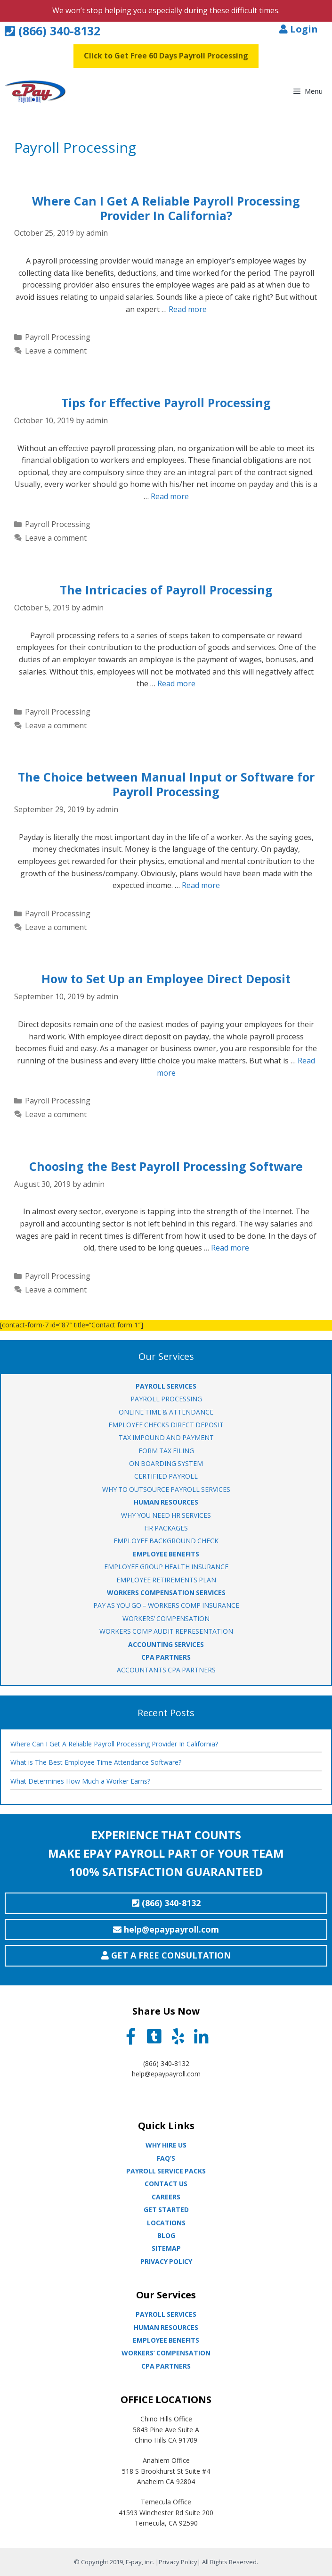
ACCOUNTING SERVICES (166, 1644)
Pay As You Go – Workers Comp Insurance (166, 1605)
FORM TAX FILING (166, 1450)
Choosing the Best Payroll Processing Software (166, 1166)
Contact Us (166, 2183)
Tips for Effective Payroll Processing (166, 403)
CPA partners (166, 2366)
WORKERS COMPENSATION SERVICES (166, 1592)
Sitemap (166, 2248)
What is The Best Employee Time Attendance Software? (95, 1762)
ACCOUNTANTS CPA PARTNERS (166, 1669)
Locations (166, 2222)
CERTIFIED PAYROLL (166, 1476)
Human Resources (166, 2327)
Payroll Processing (57, 337)
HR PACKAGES (166, 1527)
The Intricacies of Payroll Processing (166, 590)
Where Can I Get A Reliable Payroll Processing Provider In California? (166, 208)
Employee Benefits (166, 2340)
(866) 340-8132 (52, 31)
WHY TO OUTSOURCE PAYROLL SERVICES (166, 1489)
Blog (166, 2235)
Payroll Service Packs (166, 2170)
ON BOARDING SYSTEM (166, 1463)
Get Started (166, 2209)
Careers (166, 2196)
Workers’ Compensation (166, 2352)
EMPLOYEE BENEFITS (166, 1553)
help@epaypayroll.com (166, 2073)
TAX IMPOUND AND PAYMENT (166, 1437)
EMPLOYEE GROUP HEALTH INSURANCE (166, 1566)
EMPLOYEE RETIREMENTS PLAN (166, 1579)
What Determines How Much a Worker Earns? (80, 1781)
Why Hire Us (166, 2144)
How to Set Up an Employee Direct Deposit (166, 979)
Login (298, 29)
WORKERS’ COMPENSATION (166, 1618)
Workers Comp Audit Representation (166, 1631)
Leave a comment (56, 351)
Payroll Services (166, 2314)
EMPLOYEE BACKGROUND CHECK (166, 1540)
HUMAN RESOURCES (166, 1502)
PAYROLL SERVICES (166, 1386)
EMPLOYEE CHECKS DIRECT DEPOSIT (166, 1424)
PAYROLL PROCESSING (166, 1398)
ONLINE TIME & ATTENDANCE (166, 1411)
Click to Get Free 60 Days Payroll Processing (166, 55)
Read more (188, 309)
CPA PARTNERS (166, 1657)
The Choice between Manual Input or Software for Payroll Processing (166, 784)
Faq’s (166, 2158)
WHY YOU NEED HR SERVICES (166, 1515)
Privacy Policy (166, 2261)
